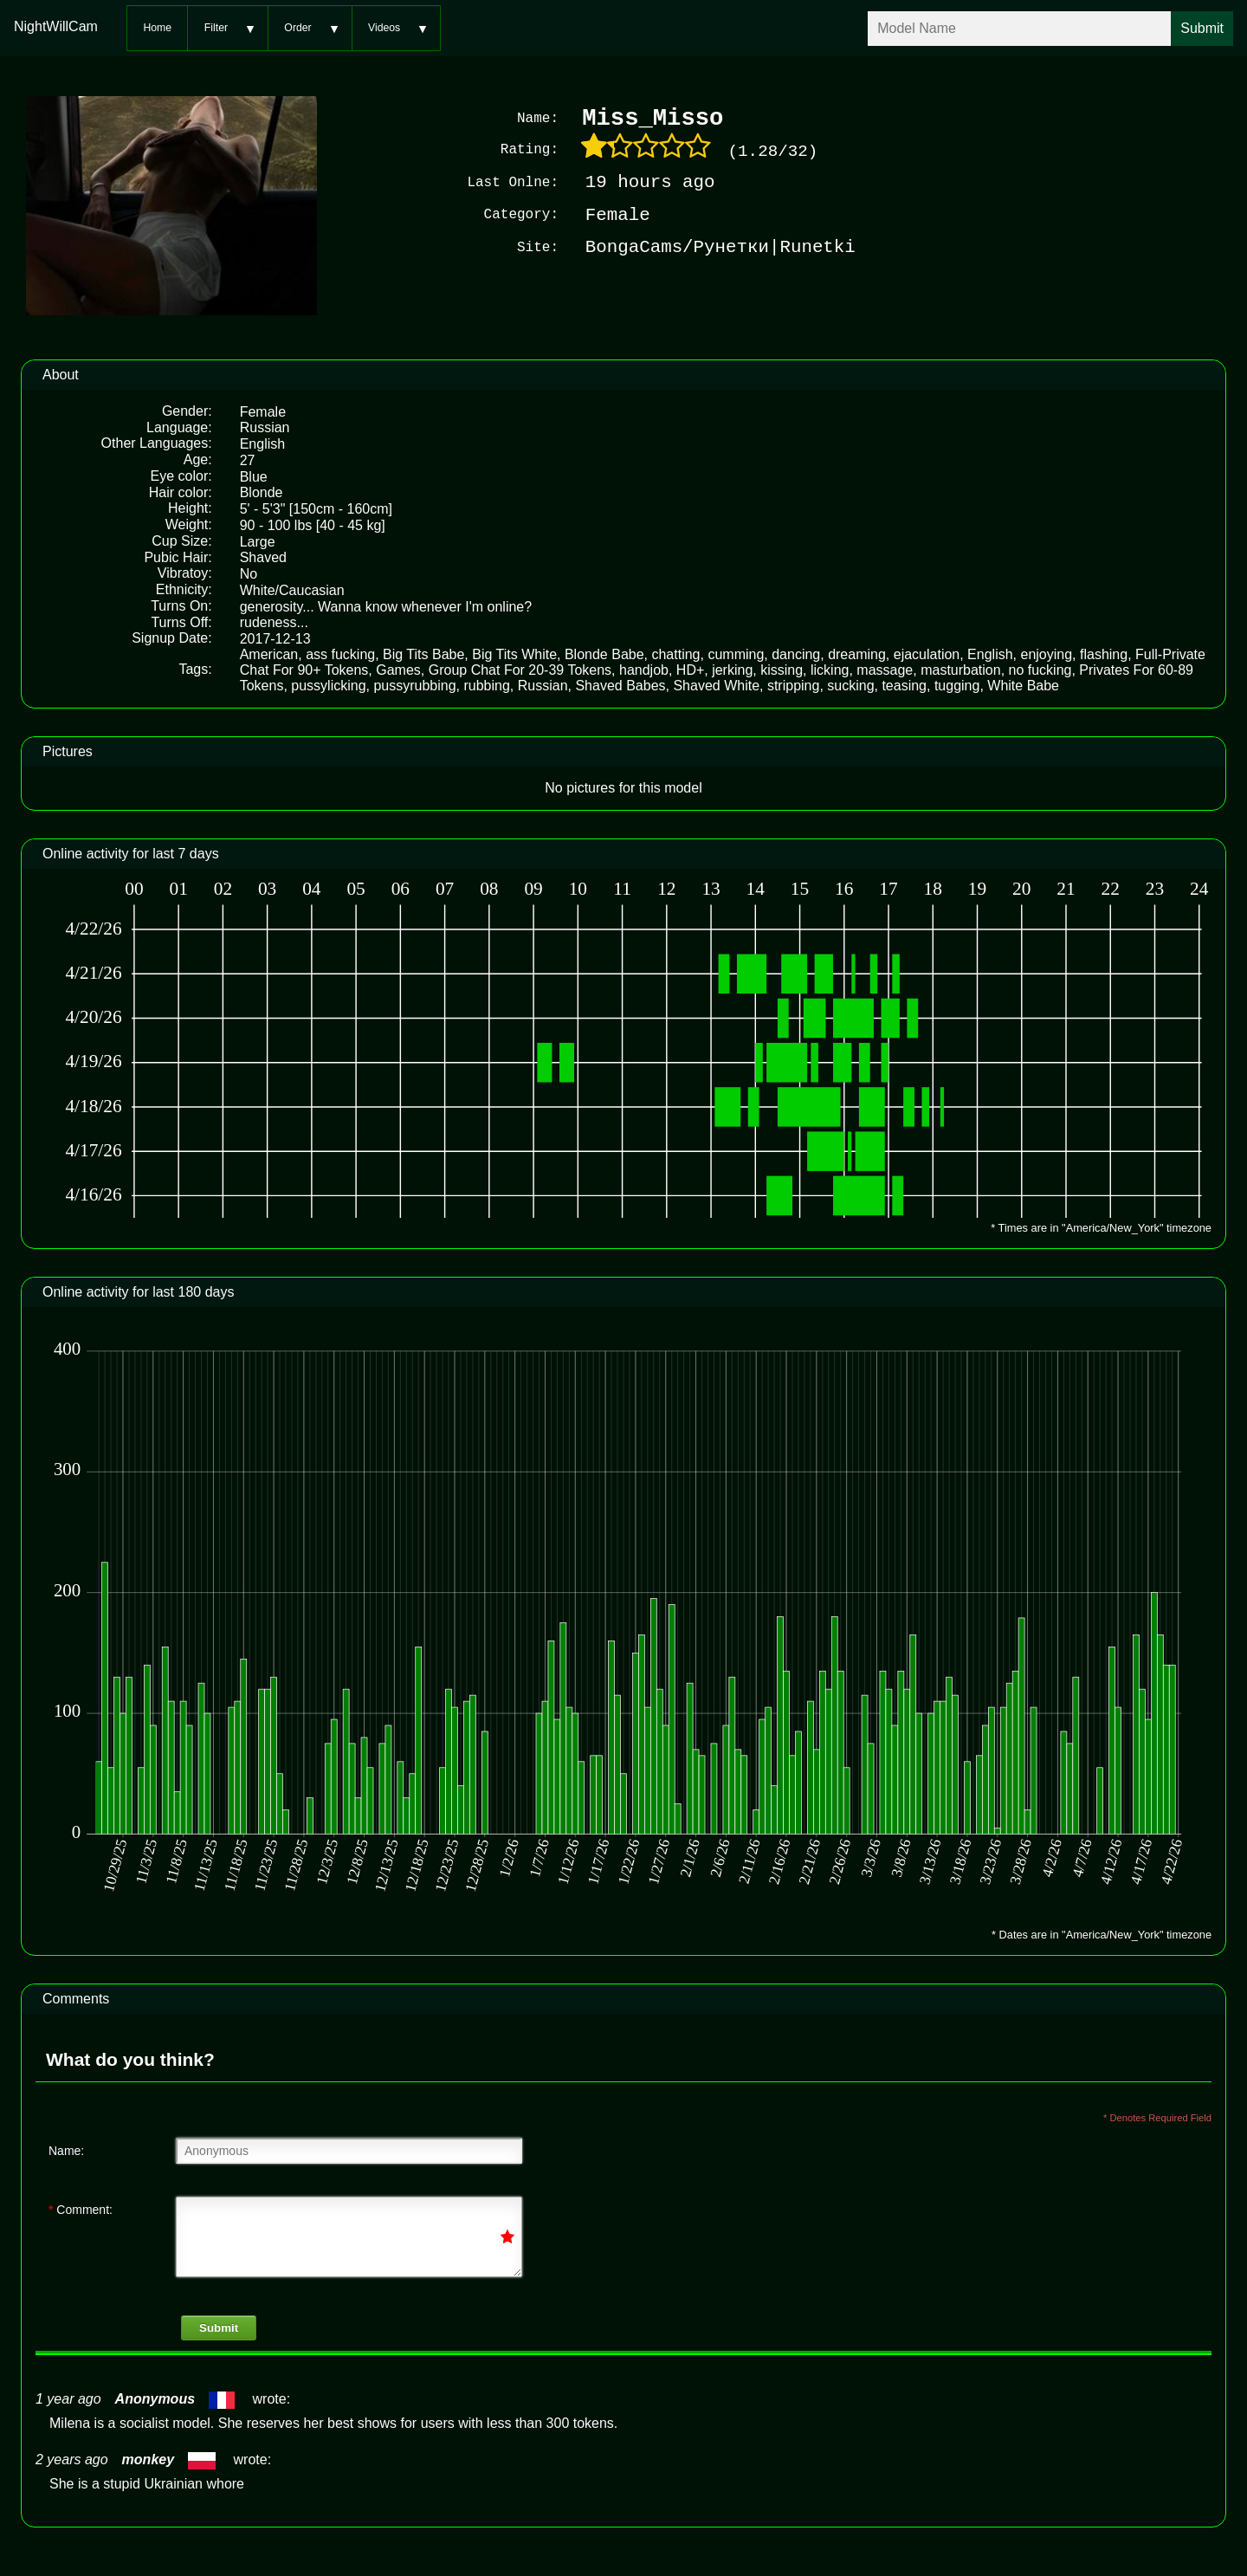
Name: (66, 2149)
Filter (216, 28)
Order (297, 28)
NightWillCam (56, 26)
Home (157, 28)
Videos (384, 28)
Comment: (80, 2208)
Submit (218, 2326)
